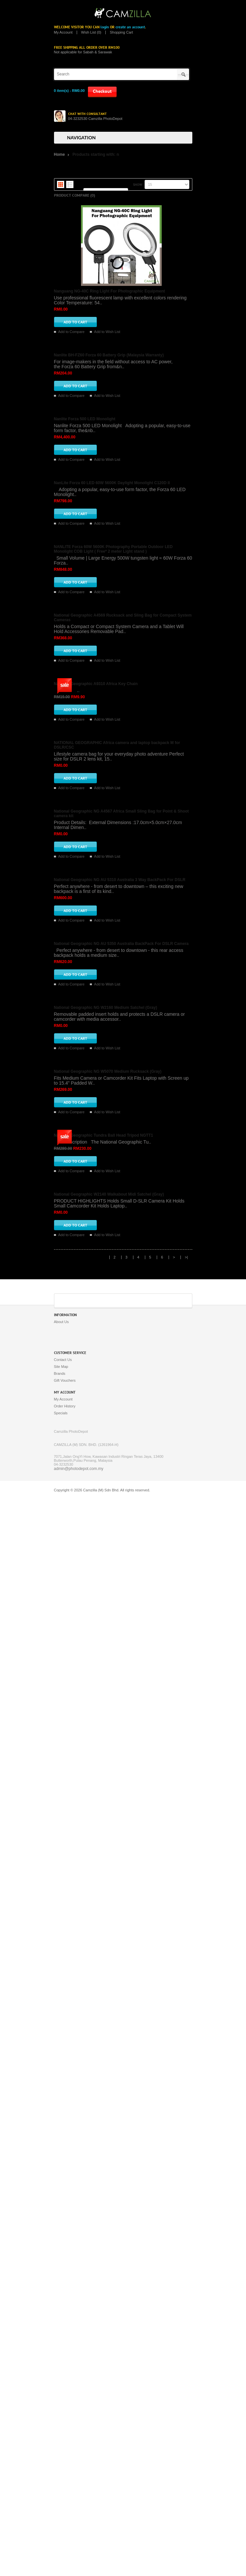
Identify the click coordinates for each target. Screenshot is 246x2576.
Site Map (61, 2446)
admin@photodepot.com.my (78, 2547)
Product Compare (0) (74, 195)
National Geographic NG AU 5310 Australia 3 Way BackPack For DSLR (119, 1573)
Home (59, 154)
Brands (60, 2452)
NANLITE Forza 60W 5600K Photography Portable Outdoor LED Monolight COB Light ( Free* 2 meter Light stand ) (113, 857)
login (104, 27)
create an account (130, 27)
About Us (61, 2401)
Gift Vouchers (65, 2459)
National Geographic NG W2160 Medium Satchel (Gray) (105, 1855)
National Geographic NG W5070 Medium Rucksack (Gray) (108, 1996)
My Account (63, 32)
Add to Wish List (107, 332)
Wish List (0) (91, 32)
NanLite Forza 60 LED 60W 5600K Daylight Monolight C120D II (112, 714)
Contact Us (63, 2439)
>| (186, 2336)
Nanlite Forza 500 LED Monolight (85, 573)
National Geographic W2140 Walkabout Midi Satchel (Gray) (109, 2273)
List (69, 184)
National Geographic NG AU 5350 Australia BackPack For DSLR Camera (121, 1714)
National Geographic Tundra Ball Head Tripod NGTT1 (103, 2137)
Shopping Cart (121, 32)
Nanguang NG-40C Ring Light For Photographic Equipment (109, 291)
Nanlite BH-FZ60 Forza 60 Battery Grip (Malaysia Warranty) (109, 432)
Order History (64, 2485)
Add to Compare (71, 332)
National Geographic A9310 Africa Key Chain (96, 1146)
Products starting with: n (95, 154)
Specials (61, 2492)
